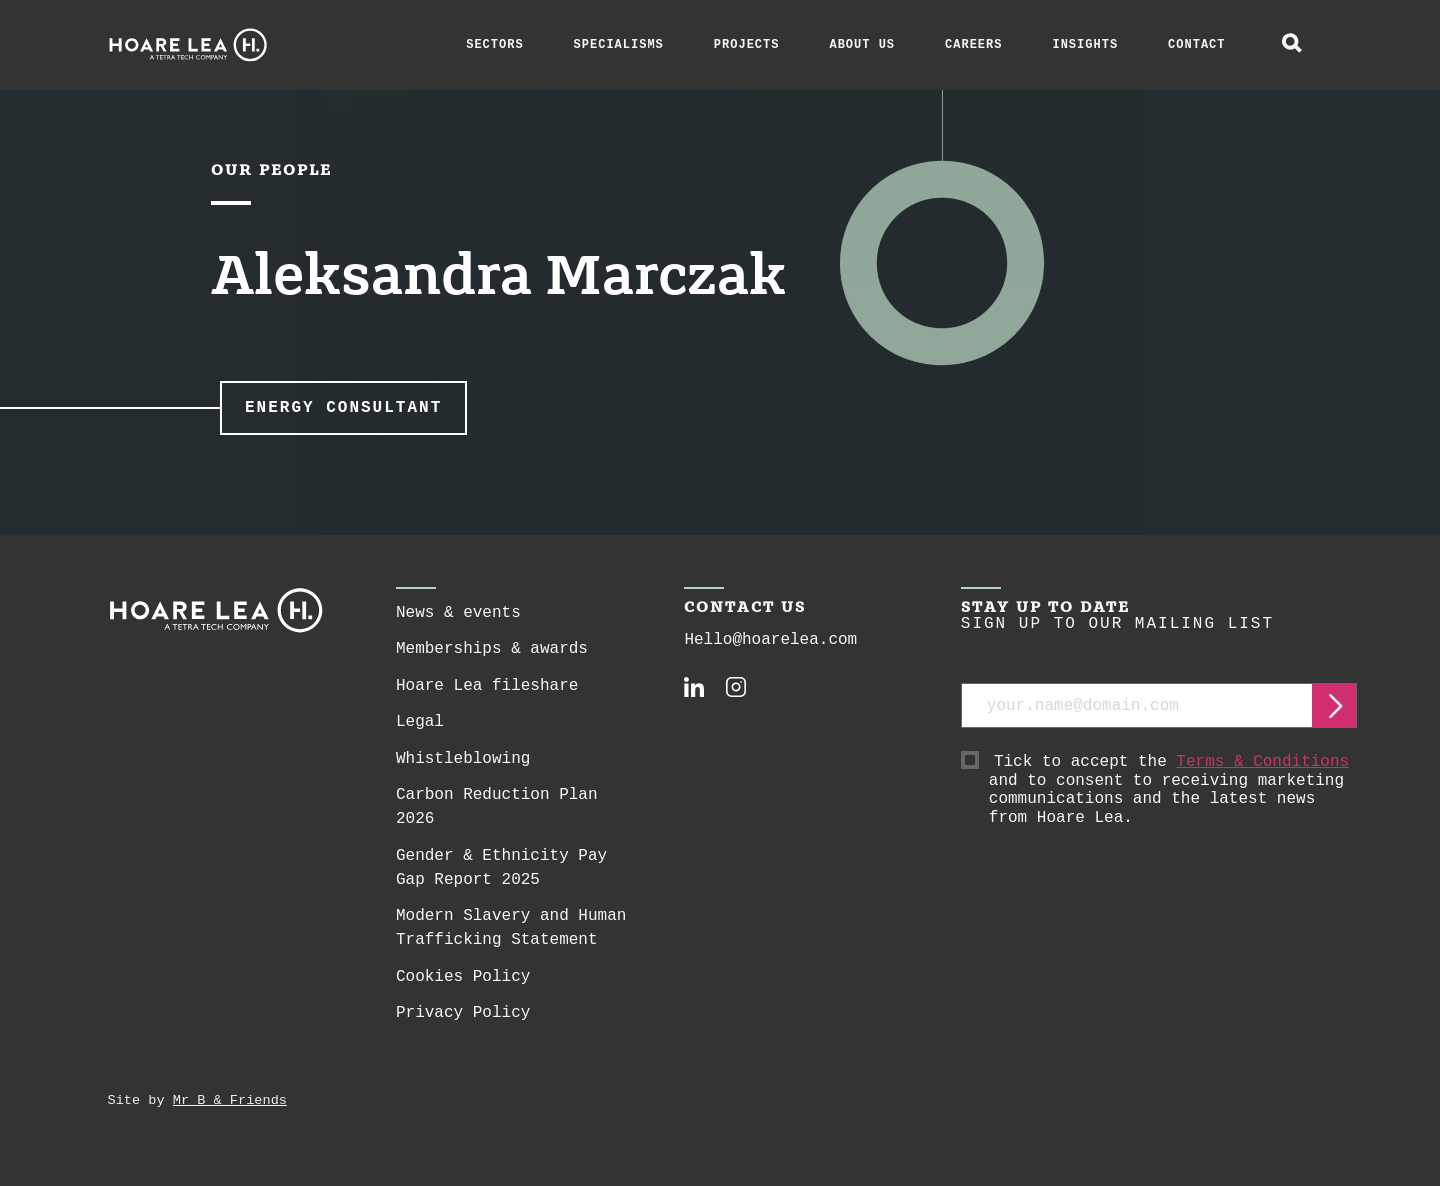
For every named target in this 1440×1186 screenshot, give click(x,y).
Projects (747, 45)
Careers (973, 45)
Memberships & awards (492, 649)
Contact (1196, 45)
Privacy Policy (463, 1013)
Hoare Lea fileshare (487, 686)
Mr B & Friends (230, 1100)
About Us (862, 45)
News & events (458, 613)
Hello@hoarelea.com (770, 640)
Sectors (494, 45)
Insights (1085, 45)
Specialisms (619, 45)
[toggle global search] (1292, 45)
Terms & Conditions (1262, 762)
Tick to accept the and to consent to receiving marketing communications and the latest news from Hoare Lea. (1173, 790)
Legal (420, 722)
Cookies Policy (463, 977)
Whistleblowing (463, 759)
